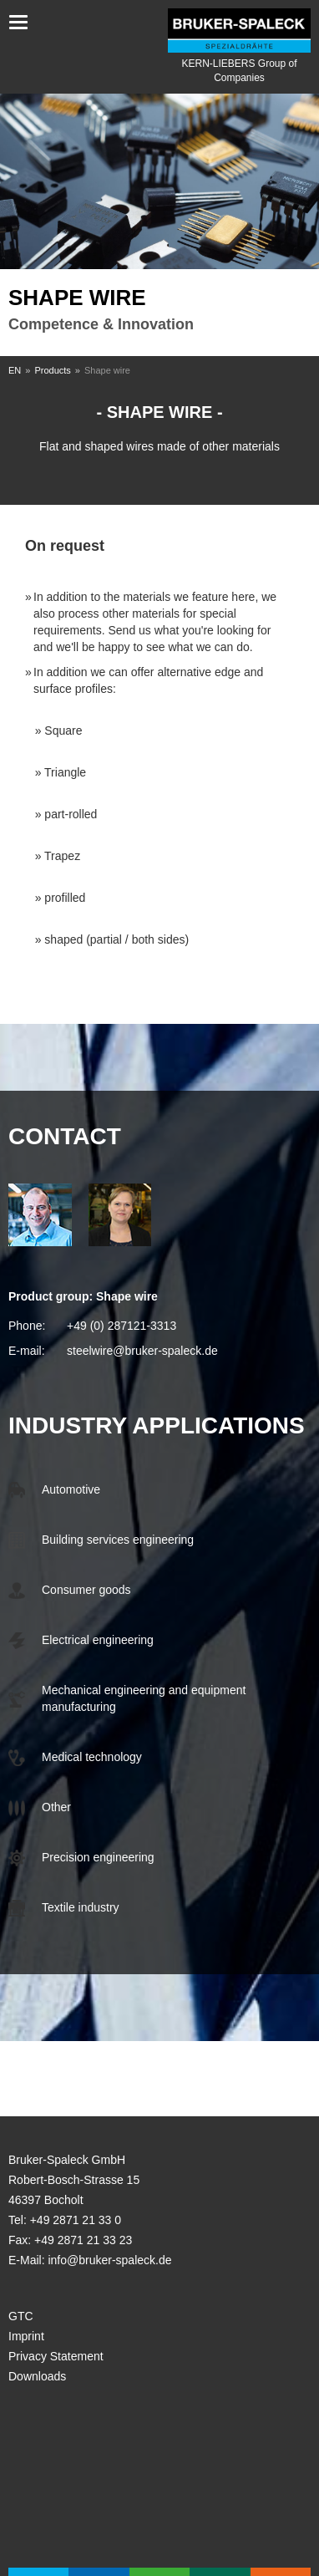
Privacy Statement (56, 2356)
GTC (20, 2316)
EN (14, 370)
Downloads (37, 2376)
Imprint (26, 2336)
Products (52, 370)
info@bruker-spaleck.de (109, 2260)
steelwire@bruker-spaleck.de (142, 1350)
